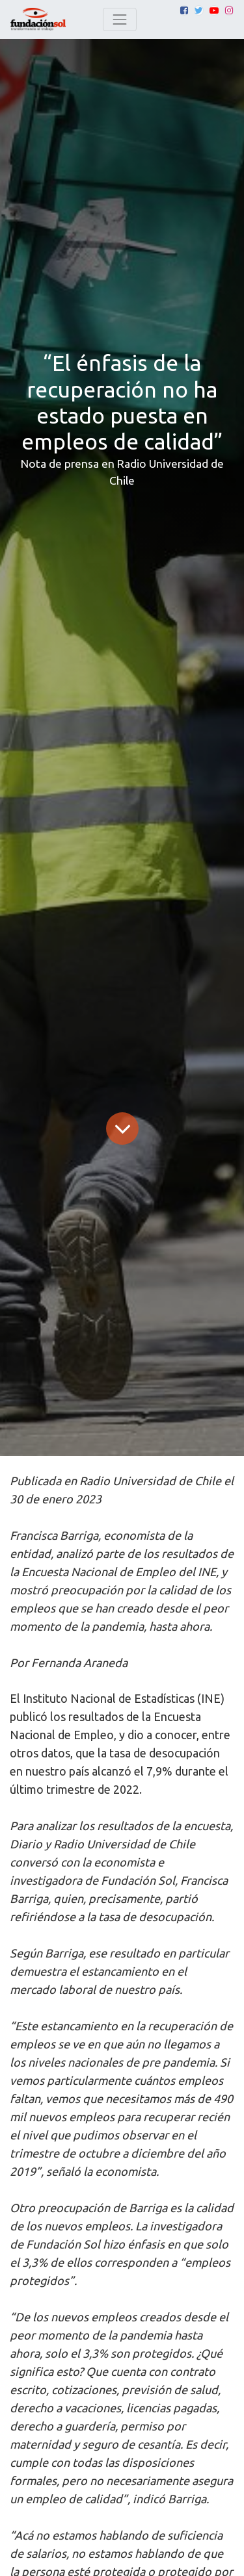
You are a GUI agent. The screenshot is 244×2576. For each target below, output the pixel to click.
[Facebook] (184, 10)
